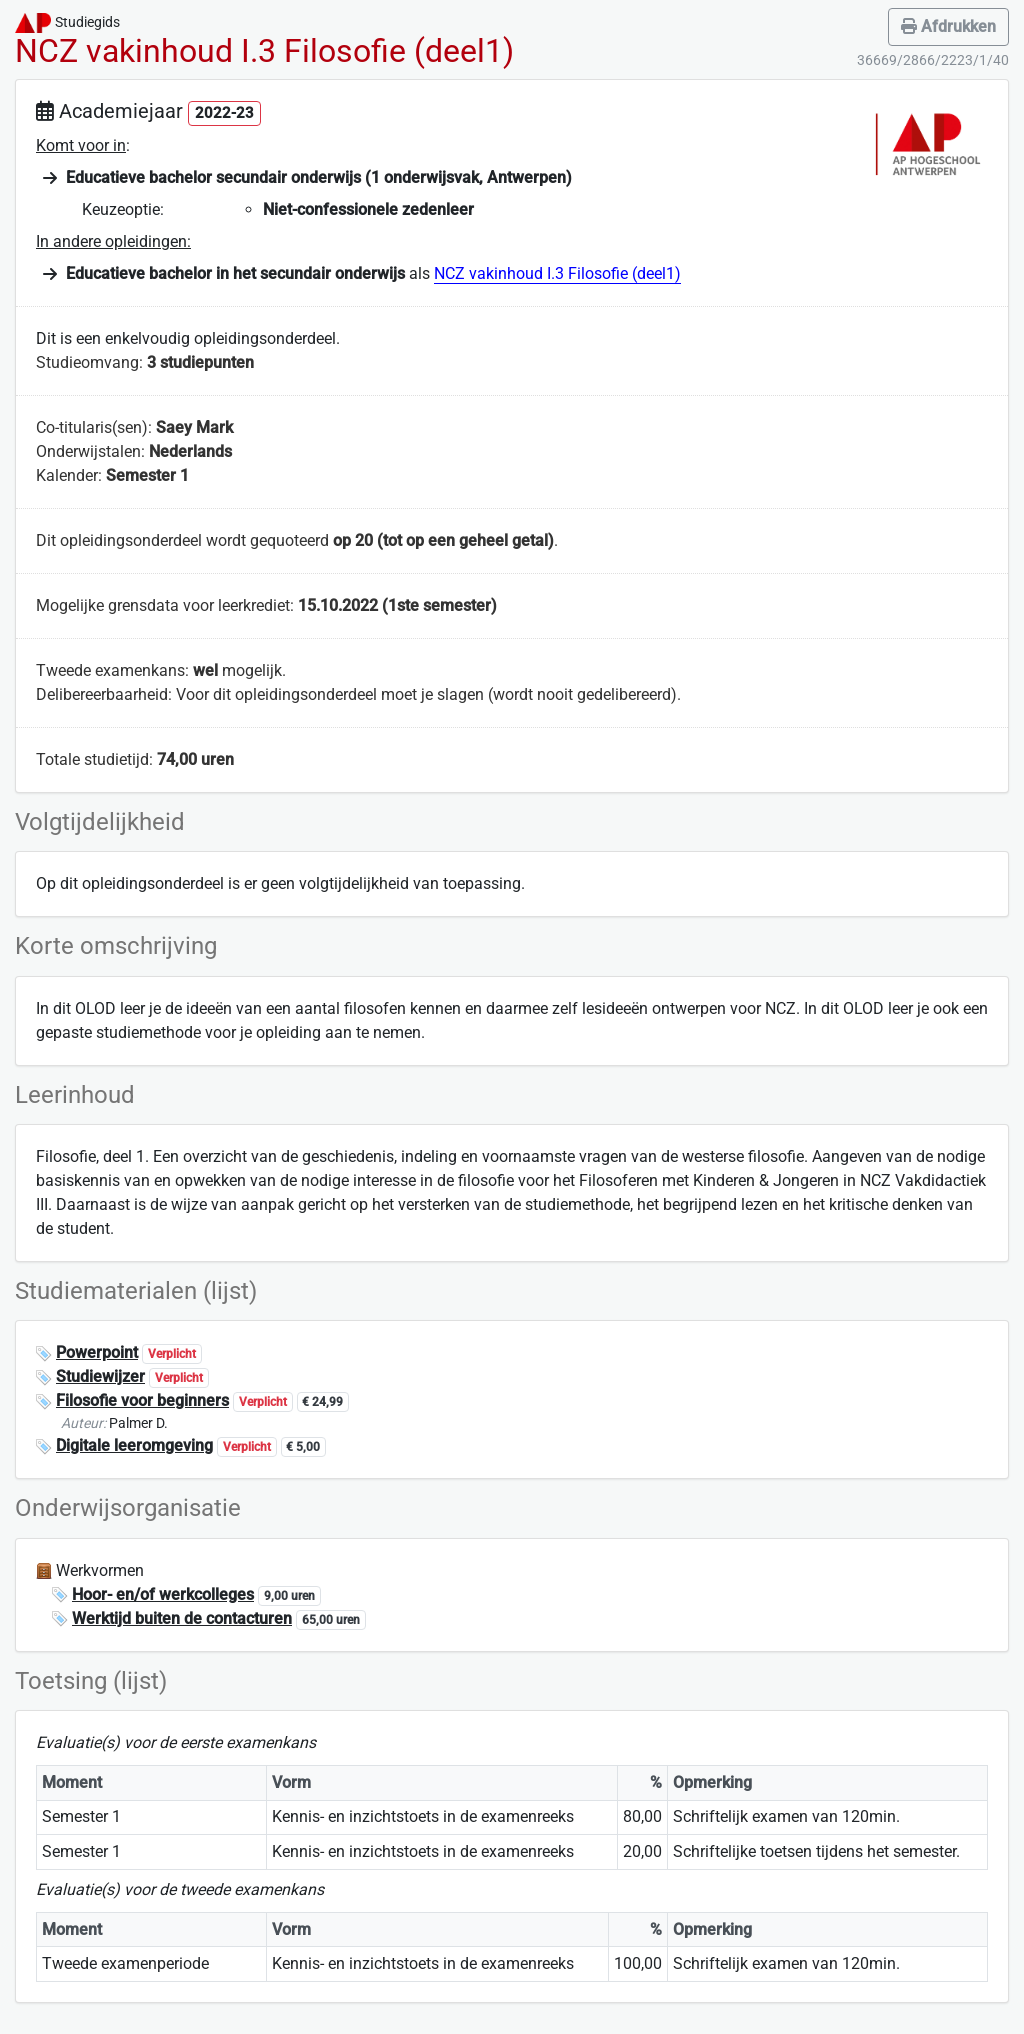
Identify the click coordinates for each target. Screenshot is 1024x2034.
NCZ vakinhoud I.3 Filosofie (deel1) (557, 273)
